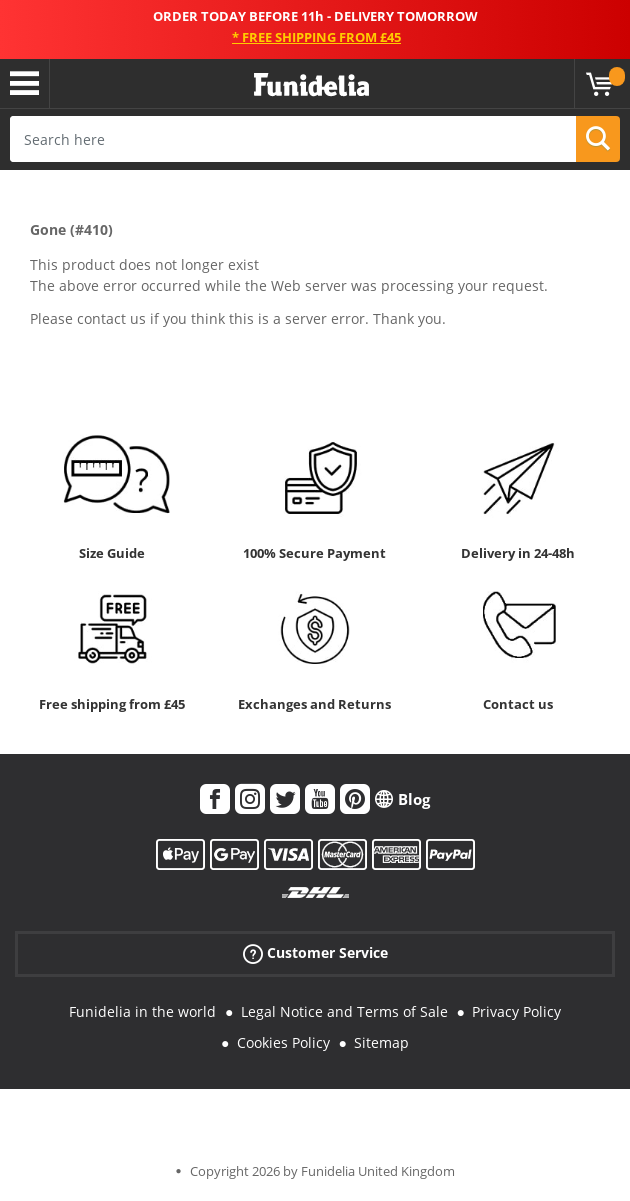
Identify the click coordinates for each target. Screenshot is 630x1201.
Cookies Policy (283, 1042)
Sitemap (381, 1042)
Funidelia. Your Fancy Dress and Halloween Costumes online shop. (311, 85)
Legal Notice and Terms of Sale (344, 1011)
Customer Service (315, 953)
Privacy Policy (516, 1011)
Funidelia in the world (142, 1011)
